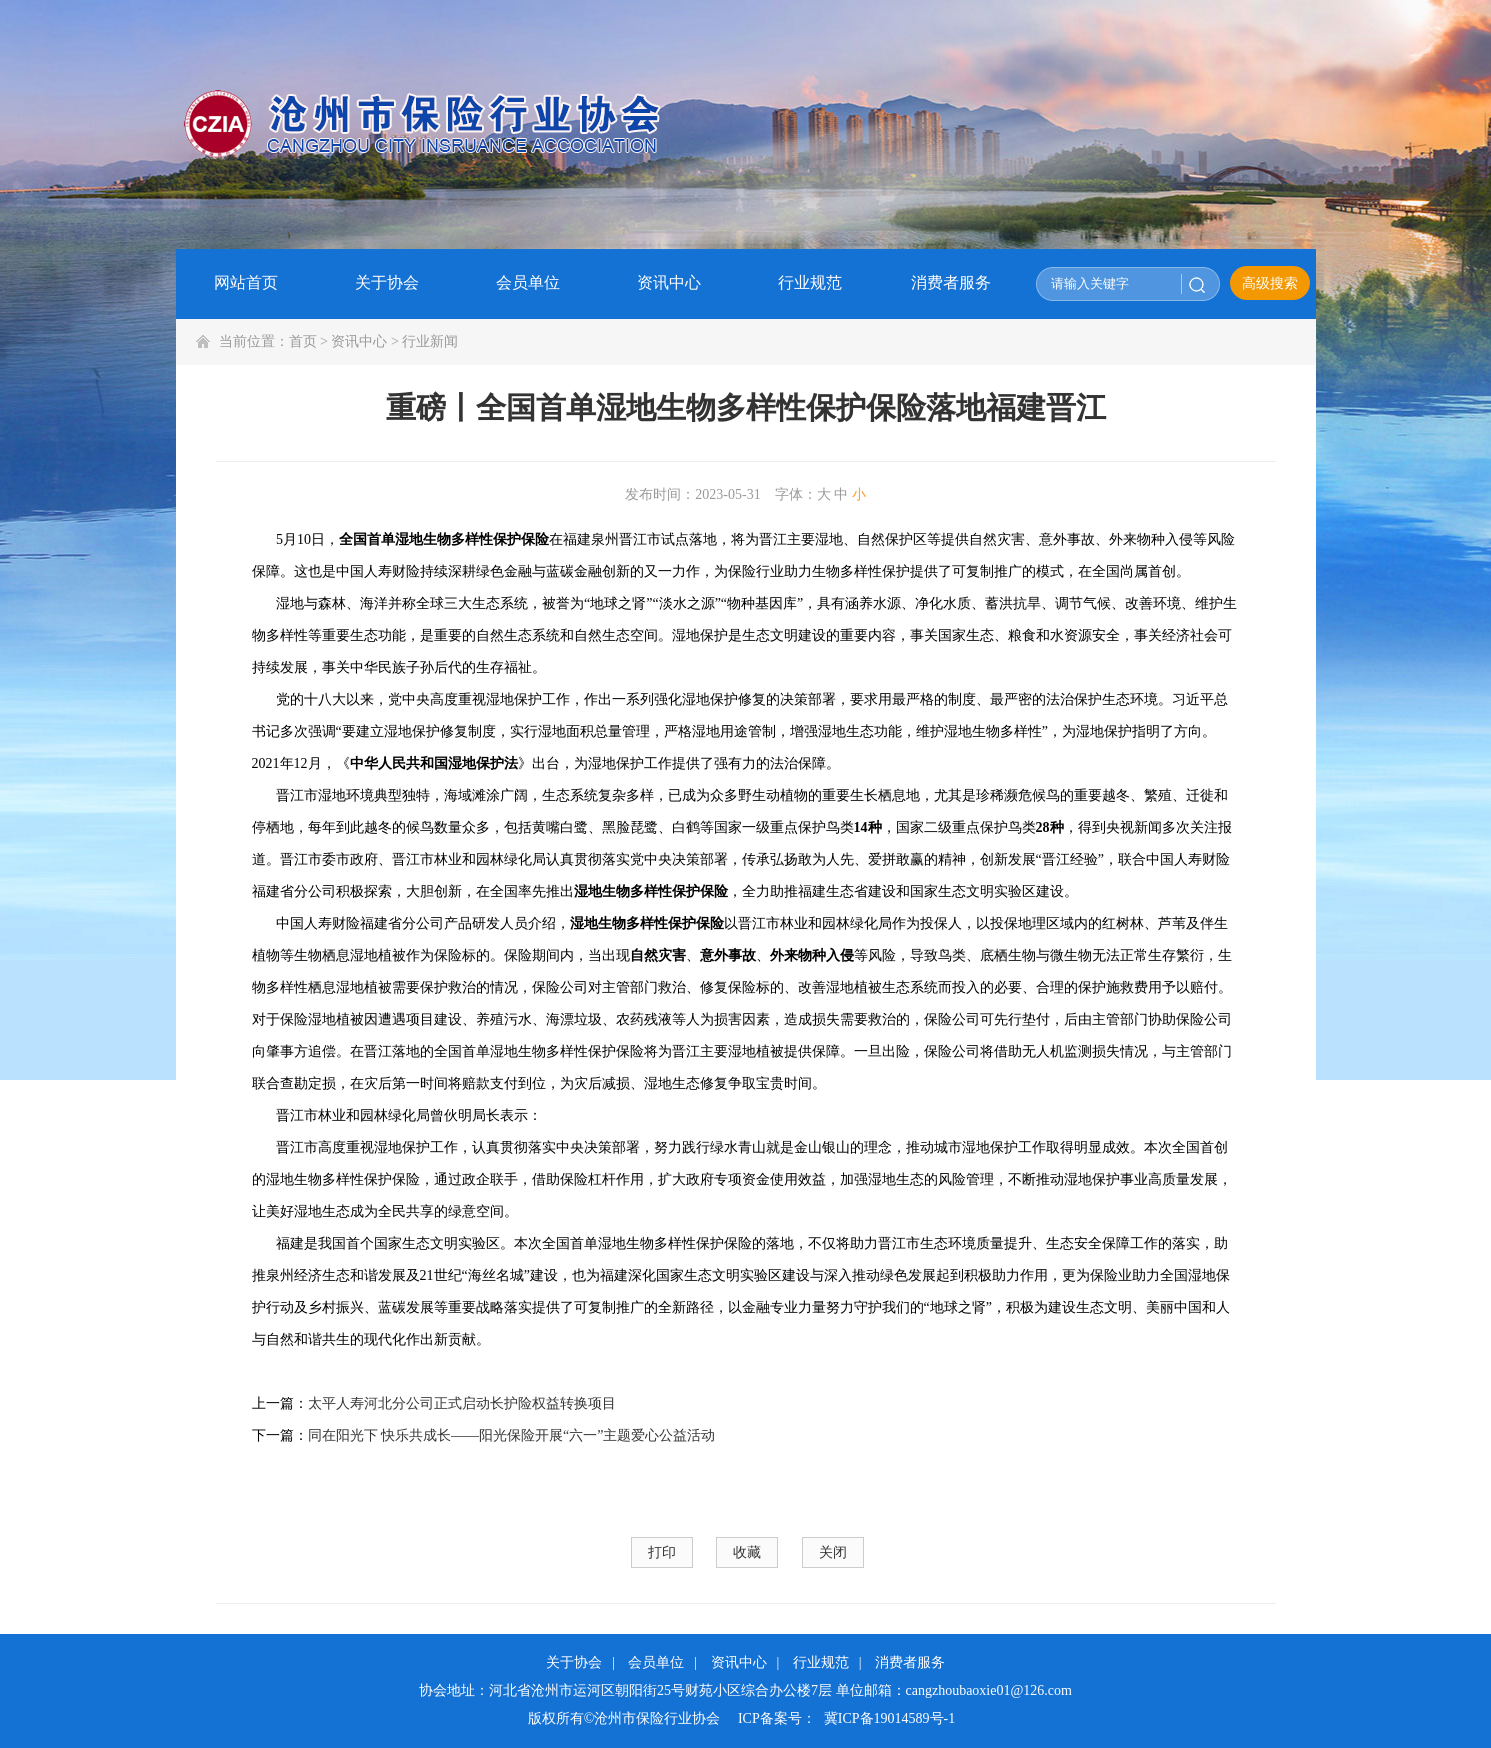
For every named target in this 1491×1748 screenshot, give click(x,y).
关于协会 (574, 1662)
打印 (662, 1552)
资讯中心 (359, 341)
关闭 (833, 1552)
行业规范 (821, 1662)
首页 (303, 341)
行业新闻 (430, 341)
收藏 (747, 1552)
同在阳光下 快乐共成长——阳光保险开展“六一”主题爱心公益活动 (512, 1435)
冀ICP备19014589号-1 (889, 1718)
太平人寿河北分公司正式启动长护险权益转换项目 (462, 1403)
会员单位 (656, 1662)
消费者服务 (910, 1662)
